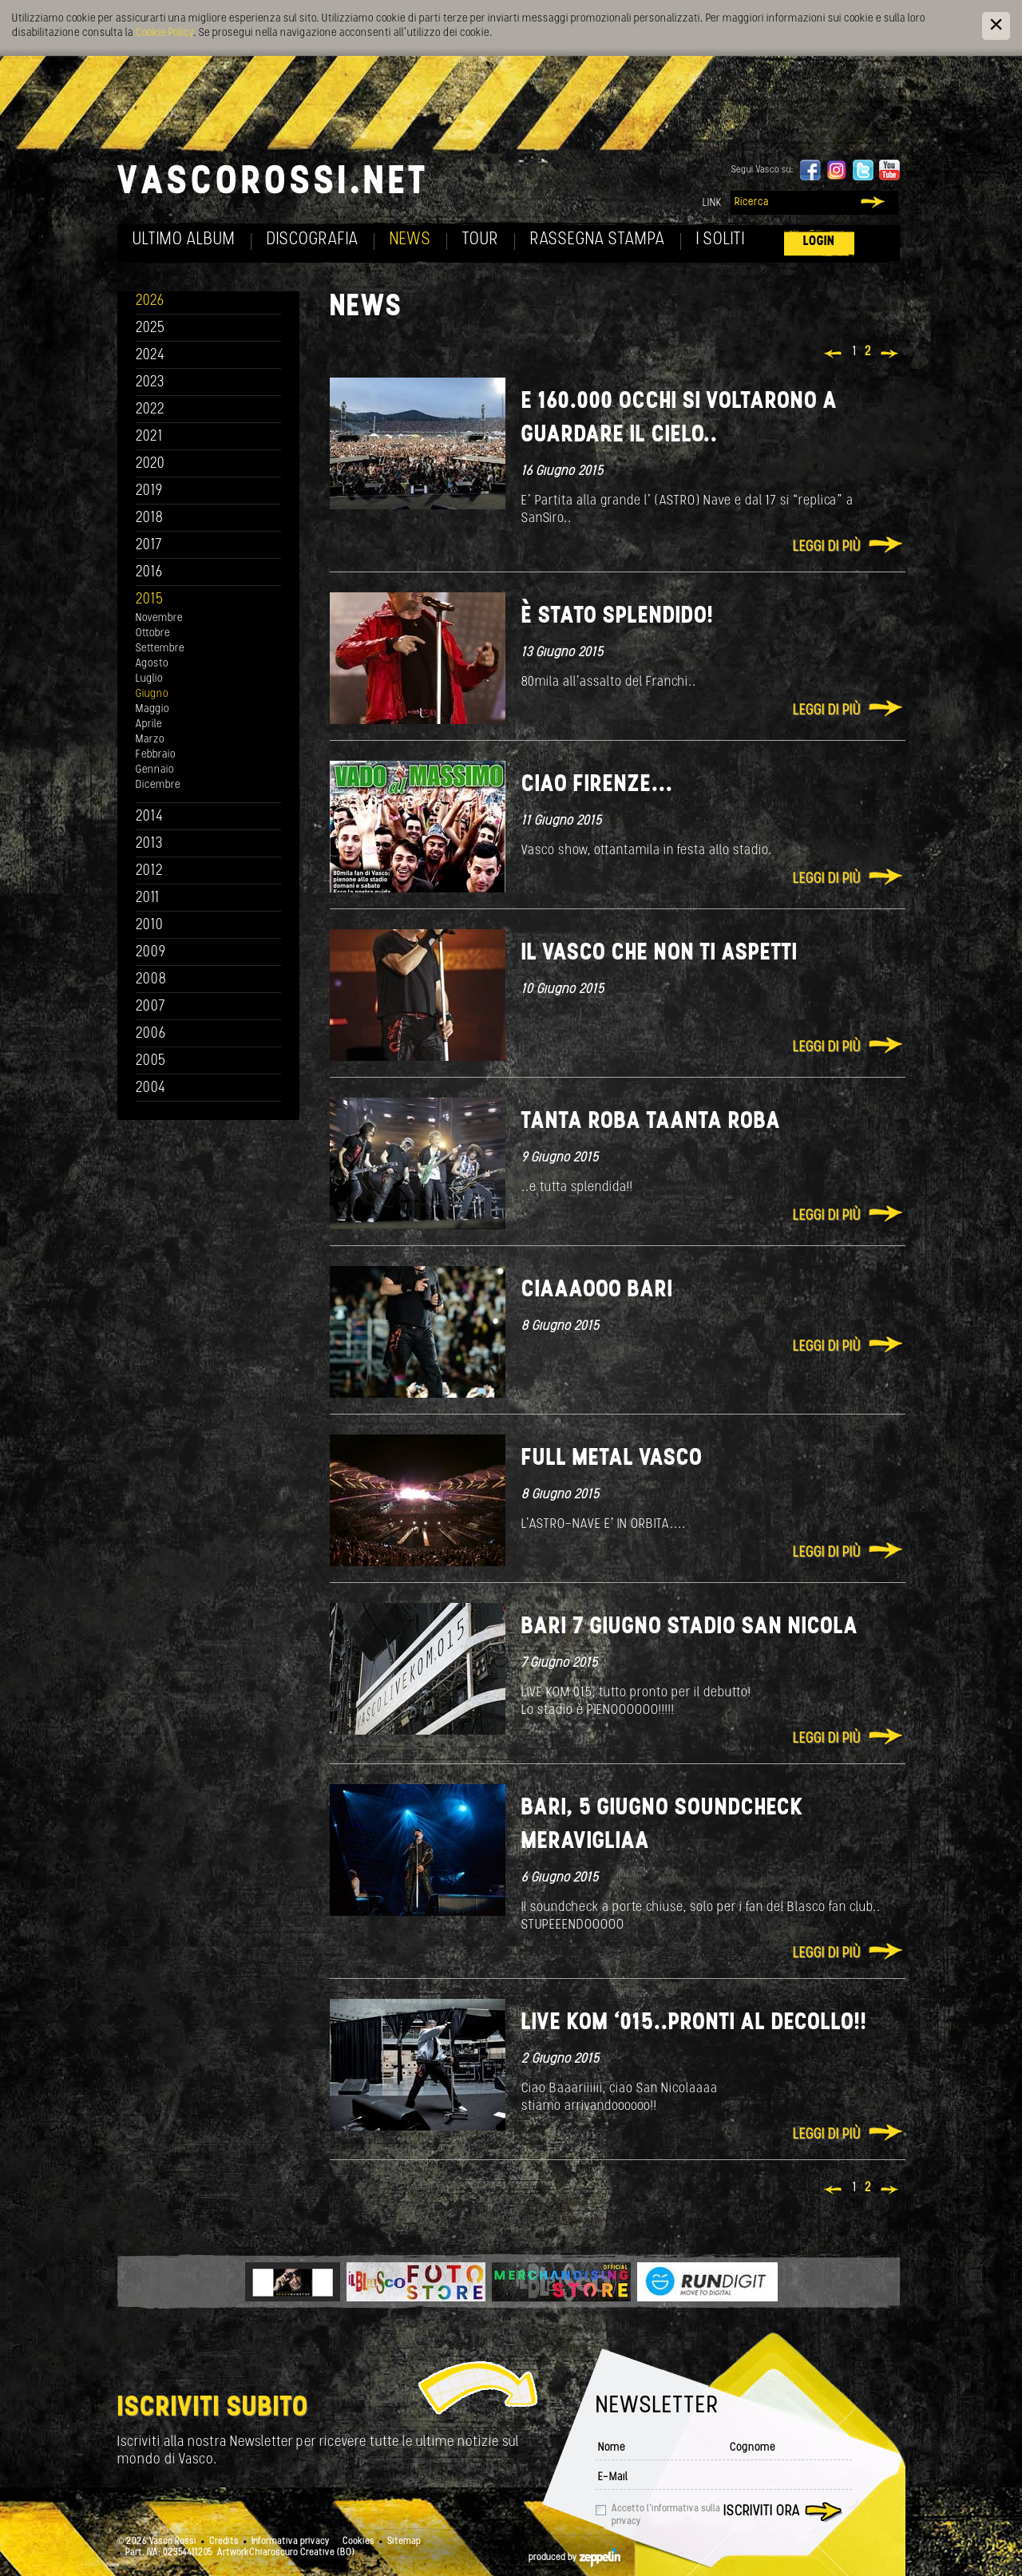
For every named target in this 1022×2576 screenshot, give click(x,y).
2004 (151, 1088)
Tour (480, 240)
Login (819, 241)
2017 (149, 545)
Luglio (149, 679)
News (410, 240)
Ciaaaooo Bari (597, 1290)
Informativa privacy (291, 2541)
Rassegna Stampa (597, 240)
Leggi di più (827, 547)
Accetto (666, 2515)
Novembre (159, 618)
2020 (150, 464)
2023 (150, 382)
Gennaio (155, 770)
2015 (150, 599)
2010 (150, 925)
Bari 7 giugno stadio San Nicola (689, 1627)
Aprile (149, 724)
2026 (150, 301)
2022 (150, 409)
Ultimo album (184, 240)
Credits (224, 2541)
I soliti (720, 240)
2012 (150, 871)
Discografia (312, 240)
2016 (149, 572)
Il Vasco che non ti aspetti (659, 953)
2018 (150, 518)
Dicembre (158, 785)
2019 (149, 491)
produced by (574, 2557)
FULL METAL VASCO (612, 1458)
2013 (149, 844)
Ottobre (153, 633)
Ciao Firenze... (597, 785)
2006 (151, 1034)
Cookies (358, 2541)
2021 (149, 437)
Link (712, 203)
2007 (150, 1007)
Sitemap (404, 2541)
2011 (148, 898)
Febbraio (156, 755)
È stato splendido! (617, 616)
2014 (150, 817)
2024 (150, 355)
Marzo (150, 740)
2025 (150, 328)
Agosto (152, 664)
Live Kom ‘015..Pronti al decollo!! (694, 2023)
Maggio (152, 709)
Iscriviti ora (761, 2511)
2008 (151, 979)
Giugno (152, 694)
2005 (151, 1061)
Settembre (160, 649)
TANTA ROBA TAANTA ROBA (651, 1122)
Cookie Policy (164, 33)
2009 (151, 952)
